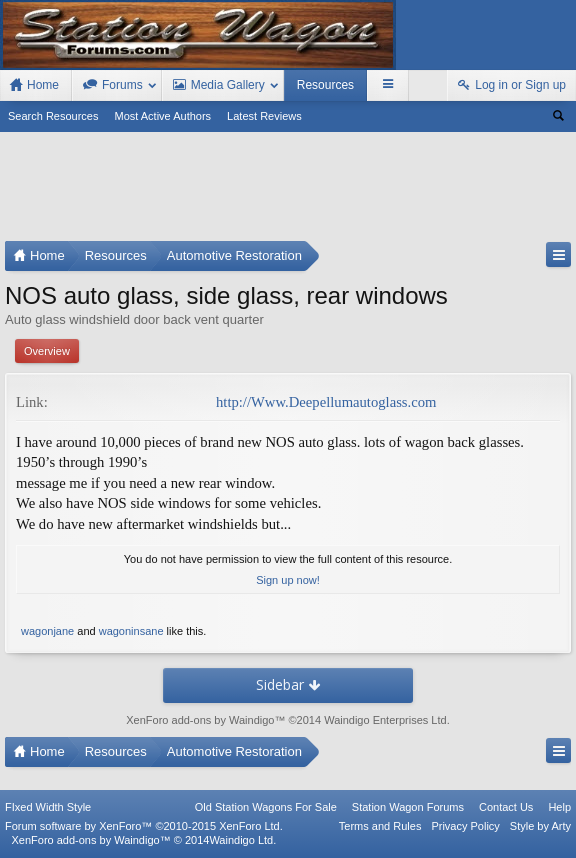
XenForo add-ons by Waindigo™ (90, 840)
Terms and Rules (380, 826)
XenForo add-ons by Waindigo (200, 720)
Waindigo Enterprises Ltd (385, 720)
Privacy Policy (465, 826)
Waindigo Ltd (241, 840)
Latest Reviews (264, 116)
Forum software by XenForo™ (144, 826)
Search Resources (53, 116)
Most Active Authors (163, 116)
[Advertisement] (288, 191)
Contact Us (506, 807)
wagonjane (47, 631)
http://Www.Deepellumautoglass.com (326, 402)
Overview (47, 351)
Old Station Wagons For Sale (266, 807)
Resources (325, 85)
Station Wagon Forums (408, 807)
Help (559, 807)
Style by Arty (540, 826)
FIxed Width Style (48, 807)
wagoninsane (131, 631)
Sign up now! (288, 580)
